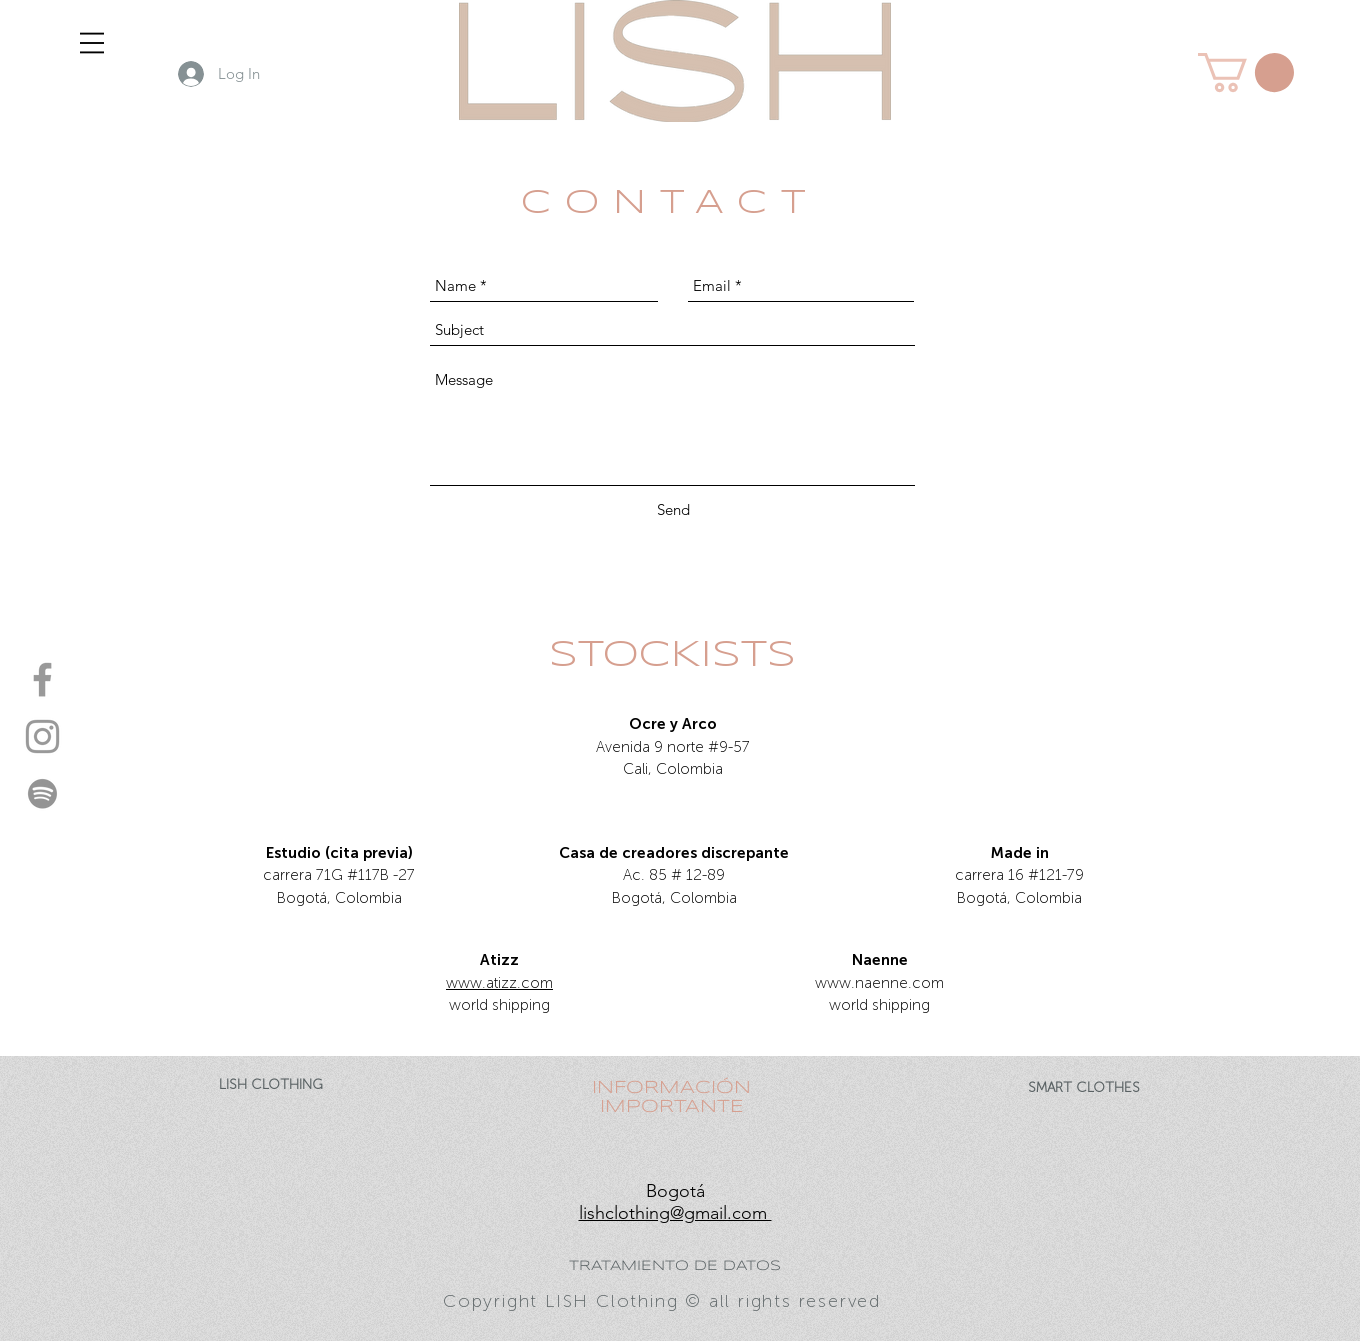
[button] (92, 43)
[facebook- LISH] (42, 679)
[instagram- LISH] (42, 736)
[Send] (673, 509)
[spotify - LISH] (42, 793)
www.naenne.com (879, 983)
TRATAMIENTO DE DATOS (675, 1266)
